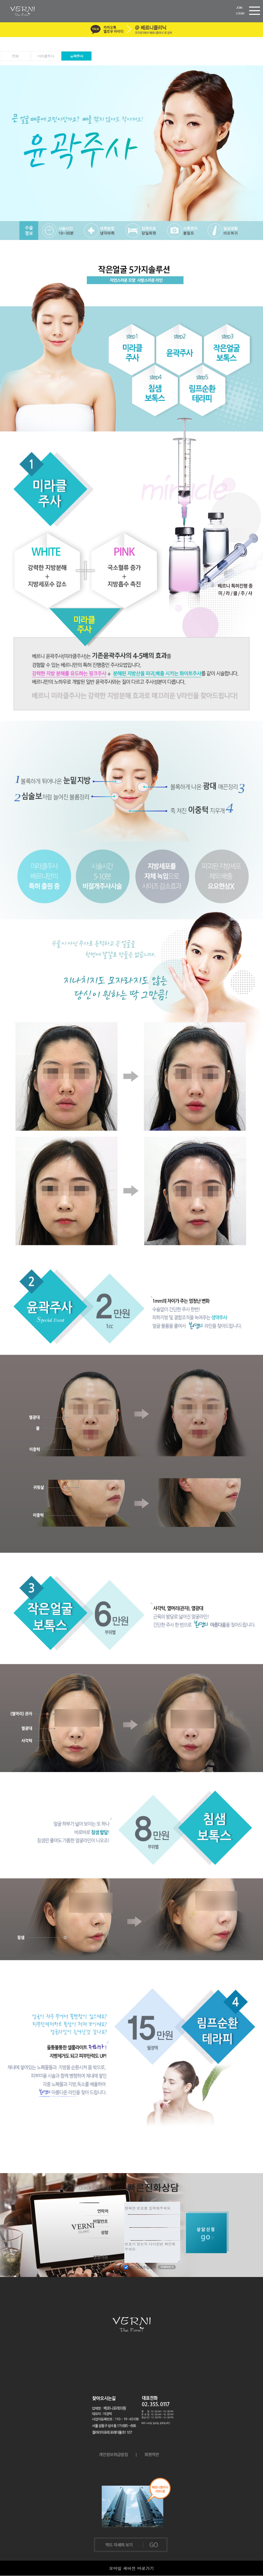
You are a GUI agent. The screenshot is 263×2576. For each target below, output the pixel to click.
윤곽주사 (76, 55)
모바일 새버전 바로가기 (131, 2568)
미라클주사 (46, 55)
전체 (15, 55)
